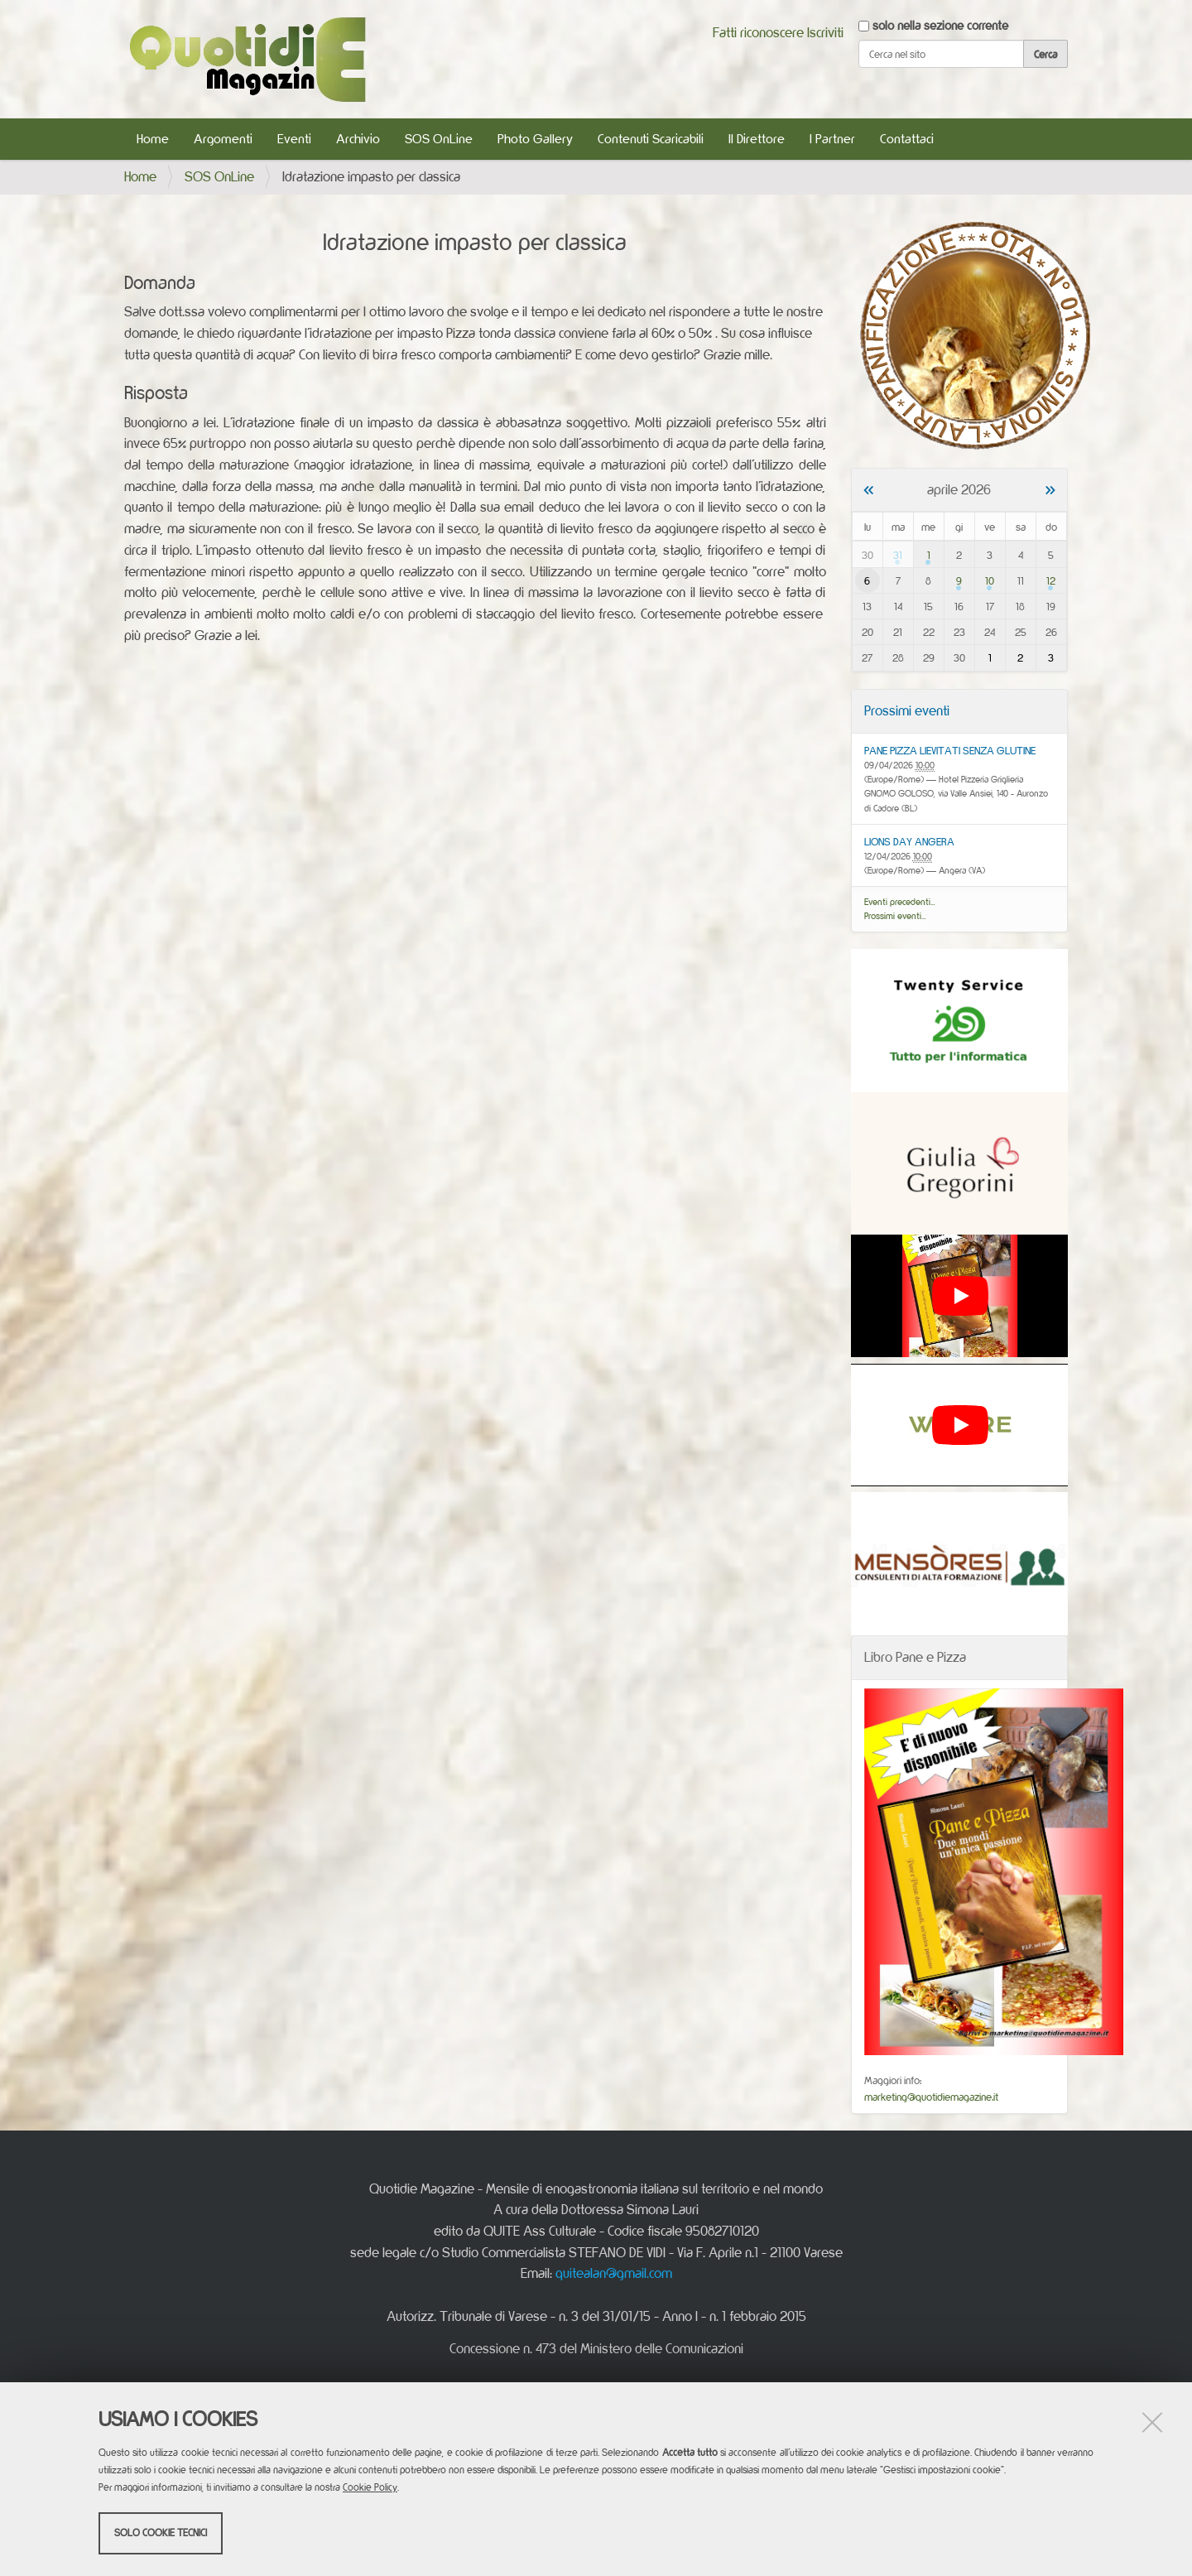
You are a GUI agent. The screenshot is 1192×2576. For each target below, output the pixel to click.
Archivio (358, 139)
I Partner (832, 139)
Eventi (294, 139)
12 (1050, 580)
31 (897, 554)
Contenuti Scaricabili (651, 139)
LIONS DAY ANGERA (909, 841)
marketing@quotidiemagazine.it (931, 2096)
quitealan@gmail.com (613, 2273)
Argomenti (223, 139)
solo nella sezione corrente (940, 25)
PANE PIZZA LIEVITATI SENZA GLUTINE (950, 750)
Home (153, 139)
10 (989, 580)
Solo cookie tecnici (160, 2532)
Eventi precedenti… (899, 902)
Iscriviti (825, 32)
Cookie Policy (370, 2487)
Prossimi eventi (906, 710)
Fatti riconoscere (758, 32)
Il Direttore (756, 139)
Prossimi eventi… (895, 916)
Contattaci (907, 139)
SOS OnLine (439, 139)
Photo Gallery (535, 139)
